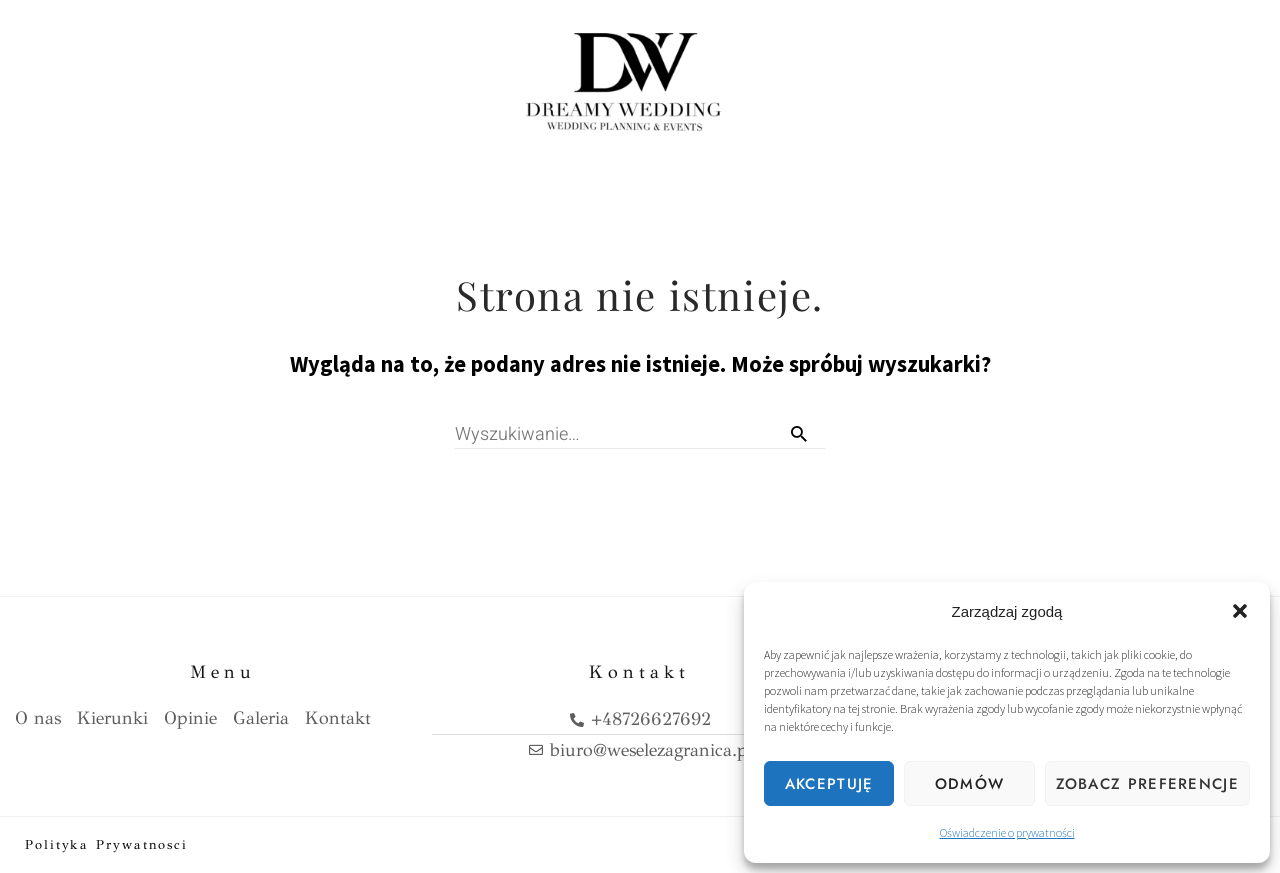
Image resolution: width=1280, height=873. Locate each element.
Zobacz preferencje (1147, 784)
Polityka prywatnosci (106, 845)
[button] (1240, 611)
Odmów (970, 784)
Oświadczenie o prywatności (1007, 832)
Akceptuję (829, 784)
